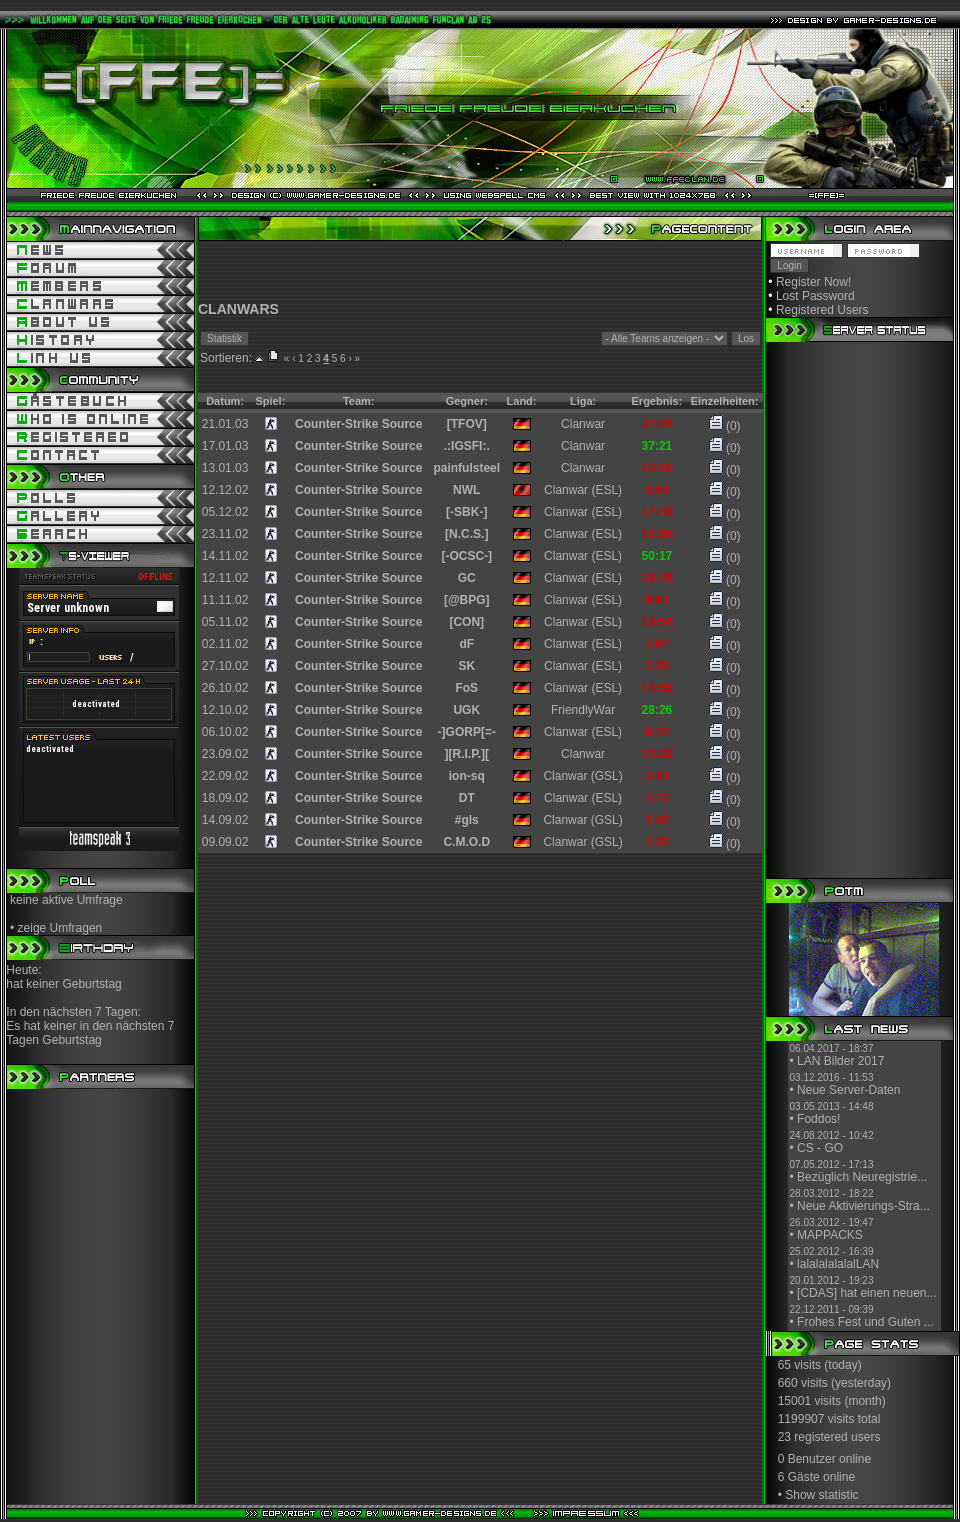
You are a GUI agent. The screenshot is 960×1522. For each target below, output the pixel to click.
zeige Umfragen (60, 928)
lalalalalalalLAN (838, 1264)
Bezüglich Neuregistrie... (862, 1177)
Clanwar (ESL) (583, 490)
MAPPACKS (830, 1235)
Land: (522, 401)
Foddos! (818, 1119)
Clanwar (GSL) (582, 776)
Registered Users (822, 310)
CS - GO (820, 1148)
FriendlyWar (583, 710)
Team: (359, 401)
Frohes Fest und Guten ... (865, 1322)
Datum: (225, 401)
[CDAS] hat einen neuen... (866, 1293)
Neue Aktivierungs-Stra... (863, 1206)
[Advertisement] (480, 271)
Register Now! (813, 282)
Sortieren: (226, 358)
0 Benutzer (807, 1459)
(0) (725, 426)
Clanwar (583, 424)
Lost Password (815, 296)
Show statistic (821, 1495)
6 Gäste (799, 1477)
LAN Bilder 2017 (840, 1061)
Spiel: (270, 401)
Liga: (583, 401)
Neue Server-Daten (848, 1090)
